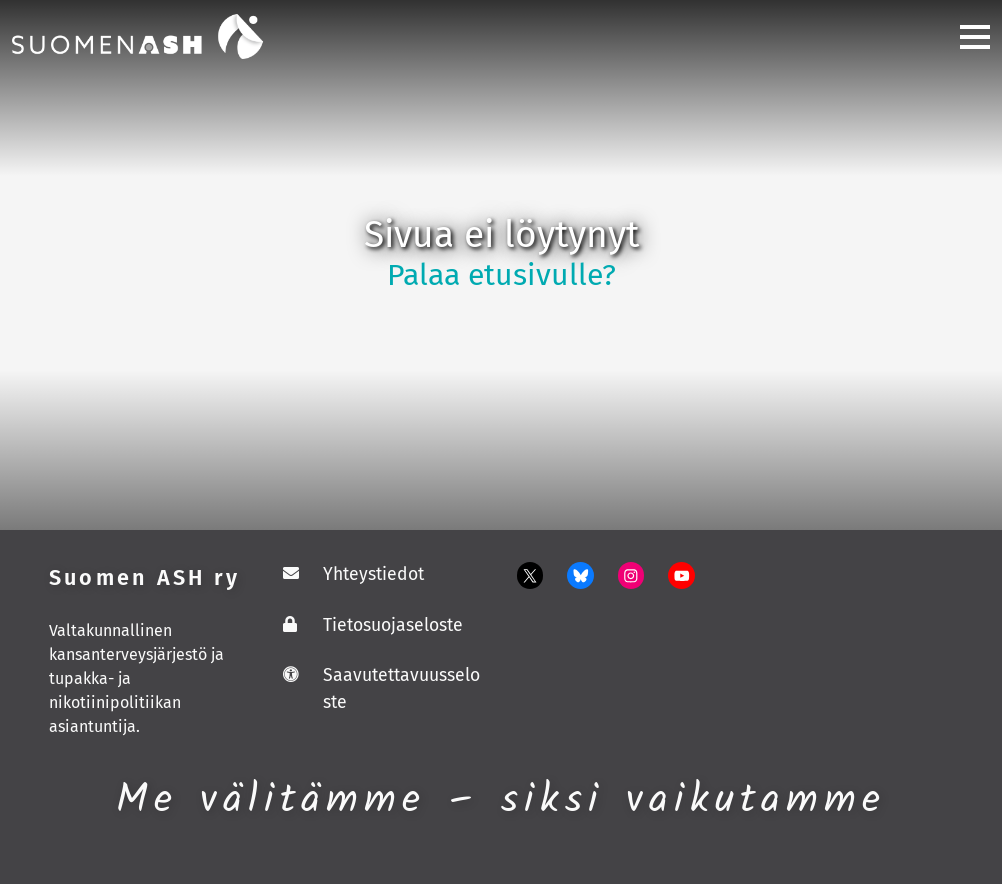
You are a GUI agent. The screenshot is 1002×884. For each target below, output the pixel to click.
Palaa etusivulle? (501, 275)
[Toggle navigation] (967, 36)
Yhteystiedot (373, 574)
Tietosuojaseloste (393, 625)
